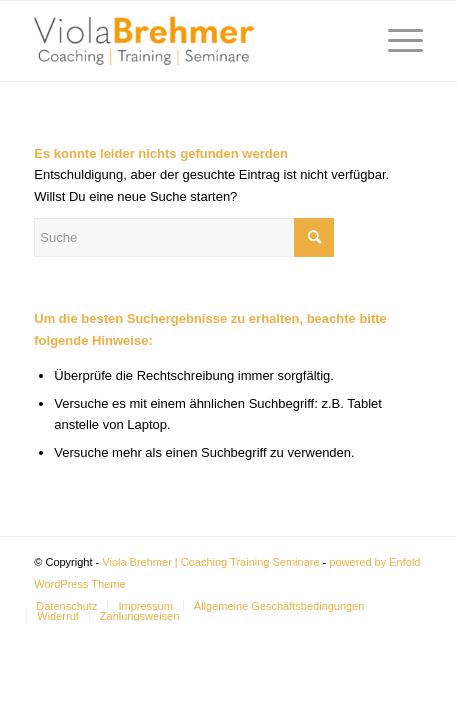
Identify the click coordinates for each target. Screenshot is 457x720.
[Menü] (395, 41)
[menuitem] (66, 606)
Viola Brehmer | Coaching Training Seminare (210, 562)
